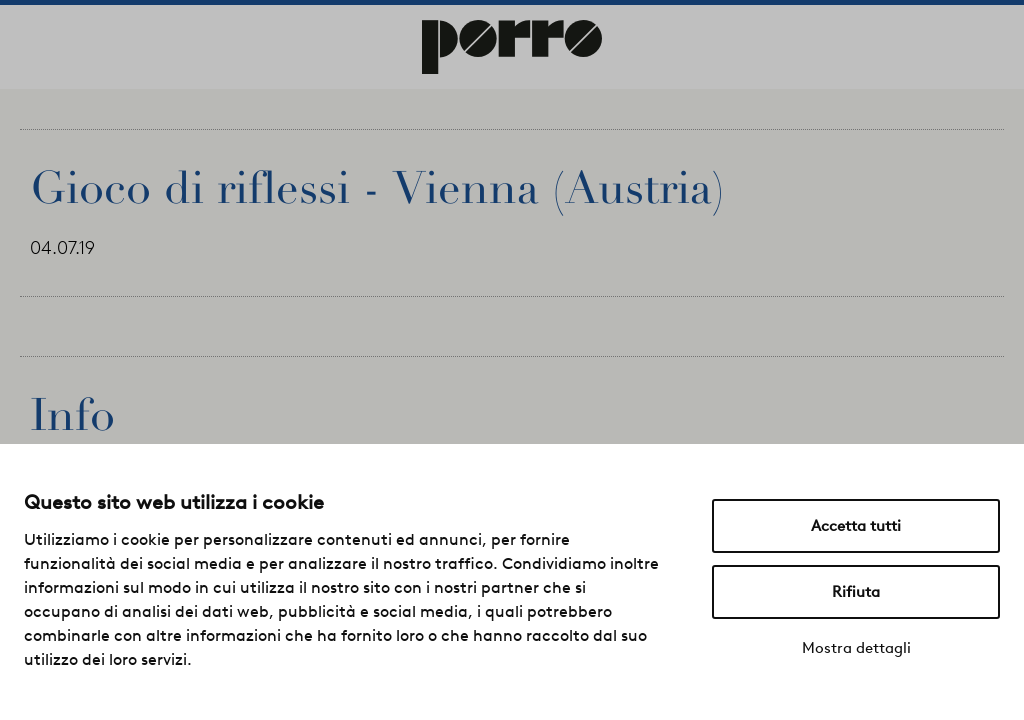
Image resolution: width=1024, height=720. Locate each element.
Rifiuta (856, 592)
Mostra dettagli (856, 648)
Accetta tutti (856, 526)
